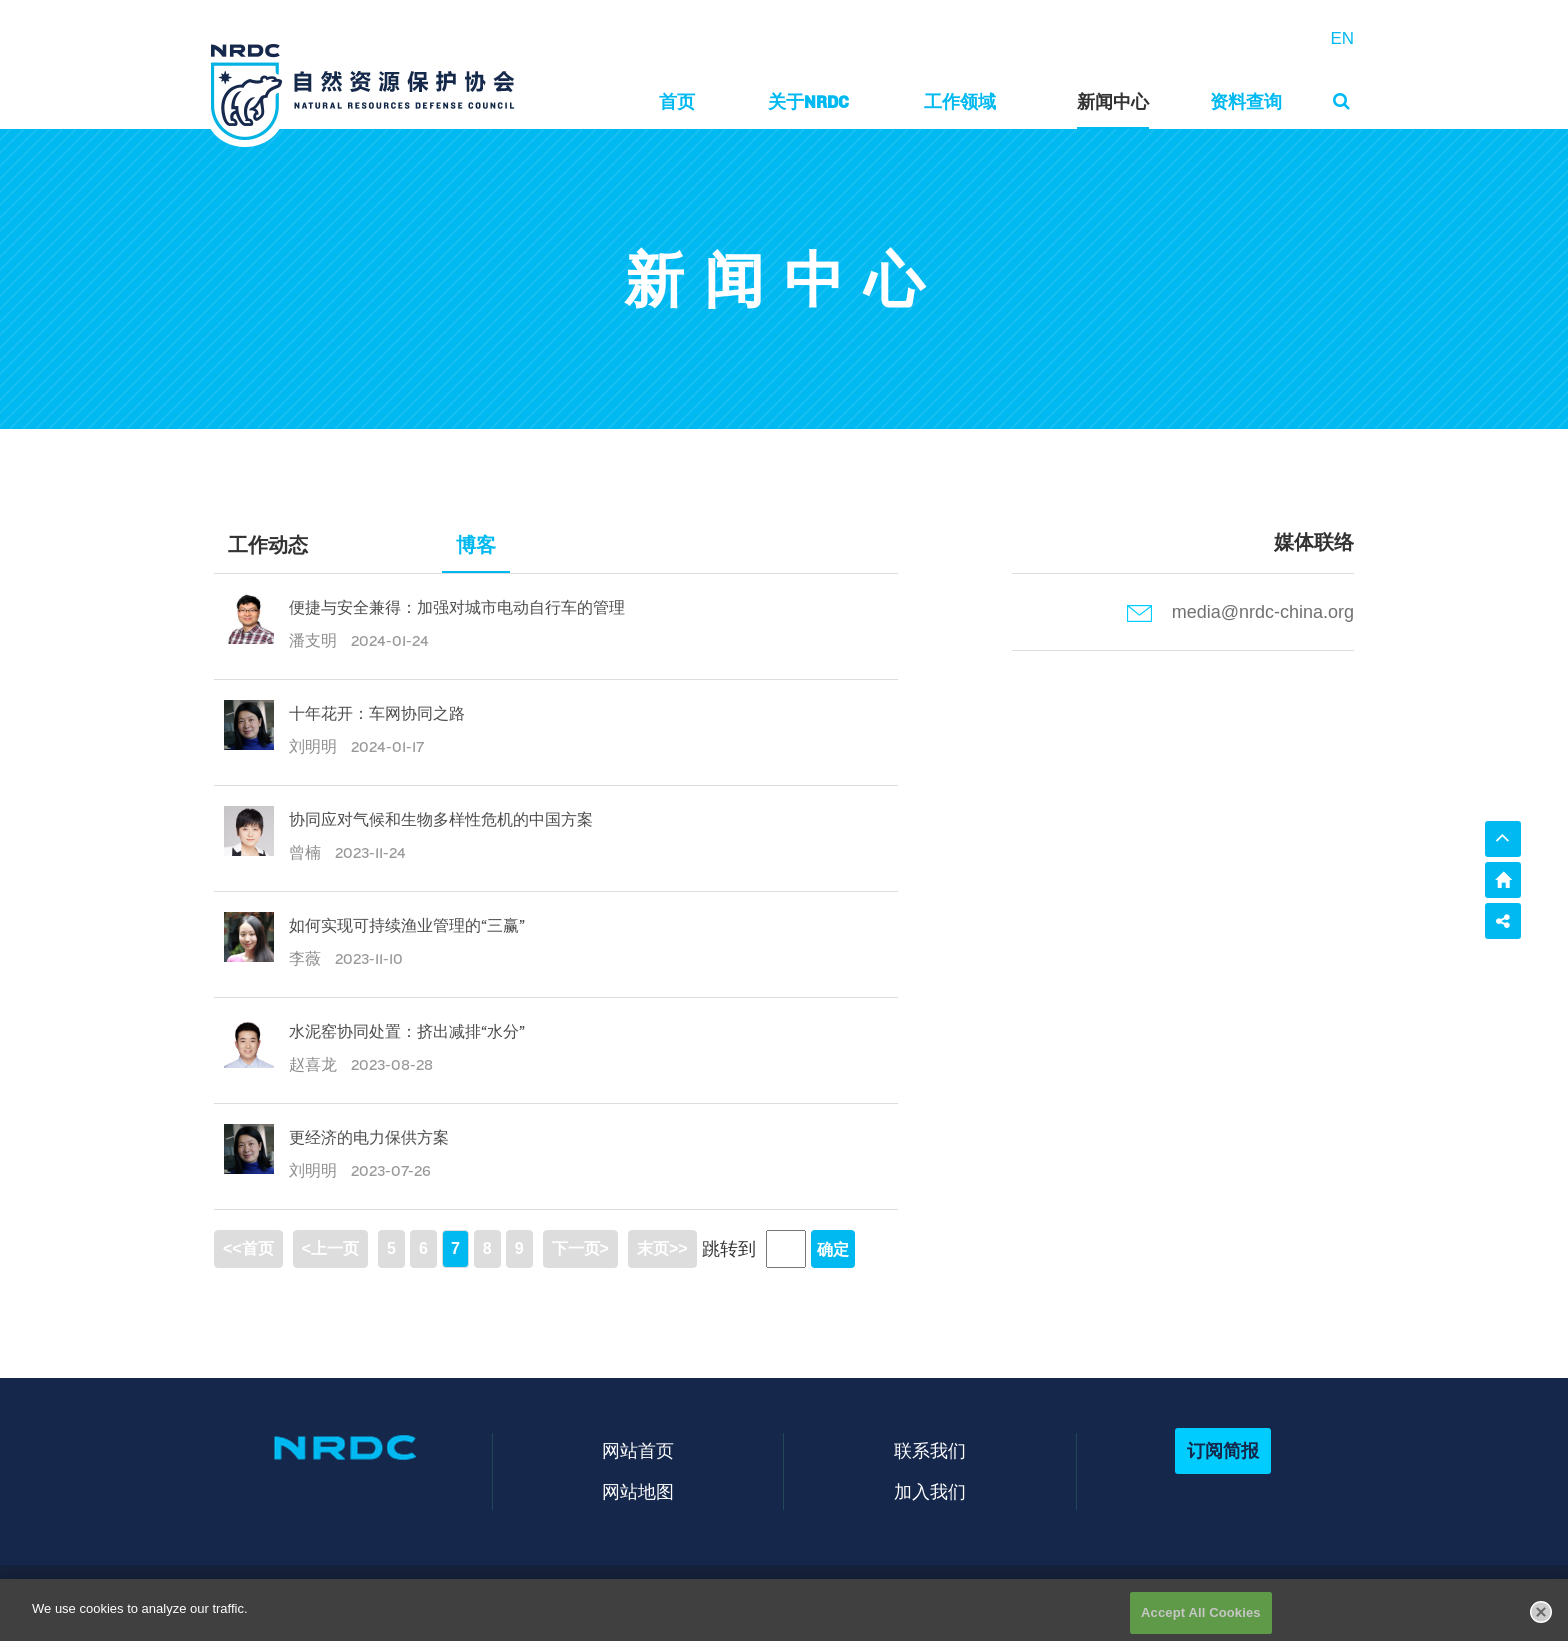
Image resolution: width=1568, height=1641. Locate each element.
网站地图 (638, 1491)
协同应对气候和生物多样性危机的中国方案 (441, 819)
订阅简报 (1223, 1450)
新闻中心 (1113, 101)
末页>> (662, 1248)
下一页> (580, 1248)
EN (1342, 38)
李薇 (307, 958)
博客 (476, 545)
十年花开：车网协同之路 (377, 713)
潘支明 (315, 640)
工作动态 (268, 545)
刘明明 (315, 746)
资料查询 (1246, 101)
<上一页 (330, 1248)
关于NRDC (808, 101)
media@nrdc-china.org (1240, 612)
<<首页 (248, 1248)
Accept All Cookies (1201, 1619)
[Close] (1541, 1618)
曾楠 (307, 852)
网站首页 (638, 1450)
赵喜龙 (315, 1064)
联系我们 (930, 1450)
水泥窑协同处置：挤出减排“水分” (407, 1031)
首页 (677, 101)
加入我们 (930, 1491)
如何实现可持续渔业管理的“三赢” (407, 925)
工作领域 (960, 101)
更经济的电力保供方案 (369, 1137)
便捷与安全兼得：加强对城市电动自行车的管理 (457, 607)
